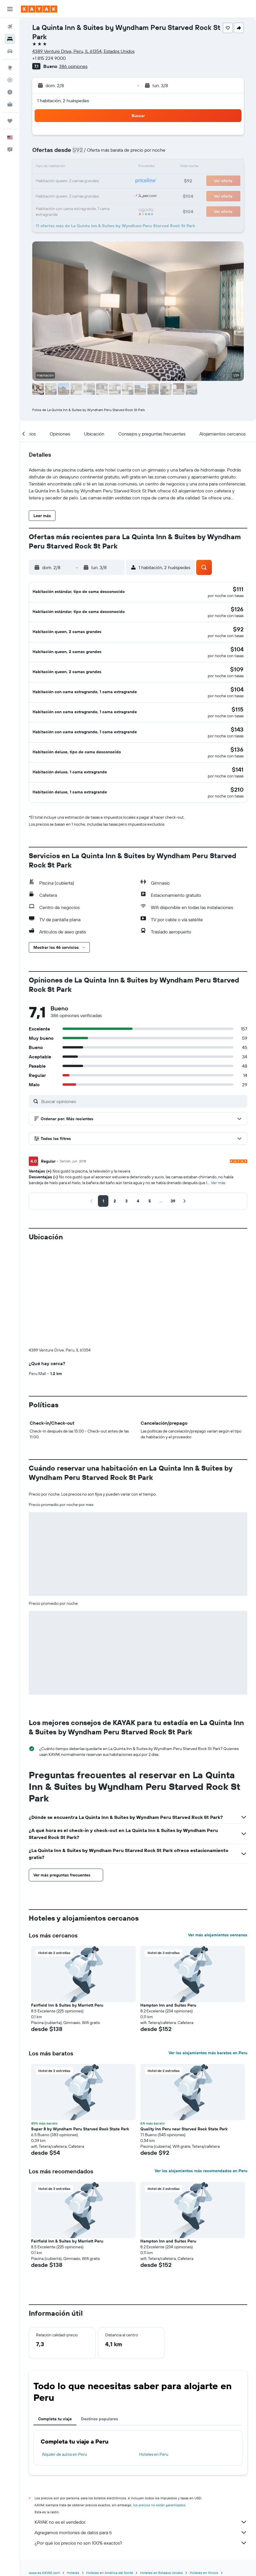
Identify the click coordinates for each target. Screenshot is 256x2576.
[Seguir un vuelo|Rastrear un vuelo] (9, 80)
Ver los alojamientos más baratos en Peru (208, 1941)
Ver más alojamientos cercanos (217, 1823)
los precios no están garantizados (159, 2394)
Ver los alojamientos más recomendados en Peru (201, 2059)
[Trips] (9, 121)
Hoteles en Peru (153, 2343)
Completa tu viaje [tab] (55, 2307)
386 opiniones (73, 66)
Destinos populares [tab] (99, 2307)
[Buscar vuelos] (9, 27)
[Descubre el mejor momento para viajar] (9, 92)
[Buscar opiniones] (143, 1081)
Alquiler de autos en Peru (64, 2343)
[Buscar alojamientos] (9, 39)
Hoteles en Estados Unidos (161, 2462)
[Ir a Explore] (9, 68)
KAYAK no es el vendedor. (141, 2411)
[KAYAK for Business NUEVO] (9, 104)
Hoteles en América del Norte (109, 2462)
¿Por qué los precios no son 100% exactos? (141, 2431)
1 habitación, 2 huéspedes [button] (63, 100)
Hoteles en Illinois (204, 2462)
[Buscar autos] (9, 51)
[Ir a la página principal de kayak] (39, 9)
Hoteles (73, 2462)
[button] (9, 9)
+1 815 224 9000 (49, 58)
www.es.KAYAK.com (44, 2462)
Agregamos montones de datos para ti (141, 2421)
